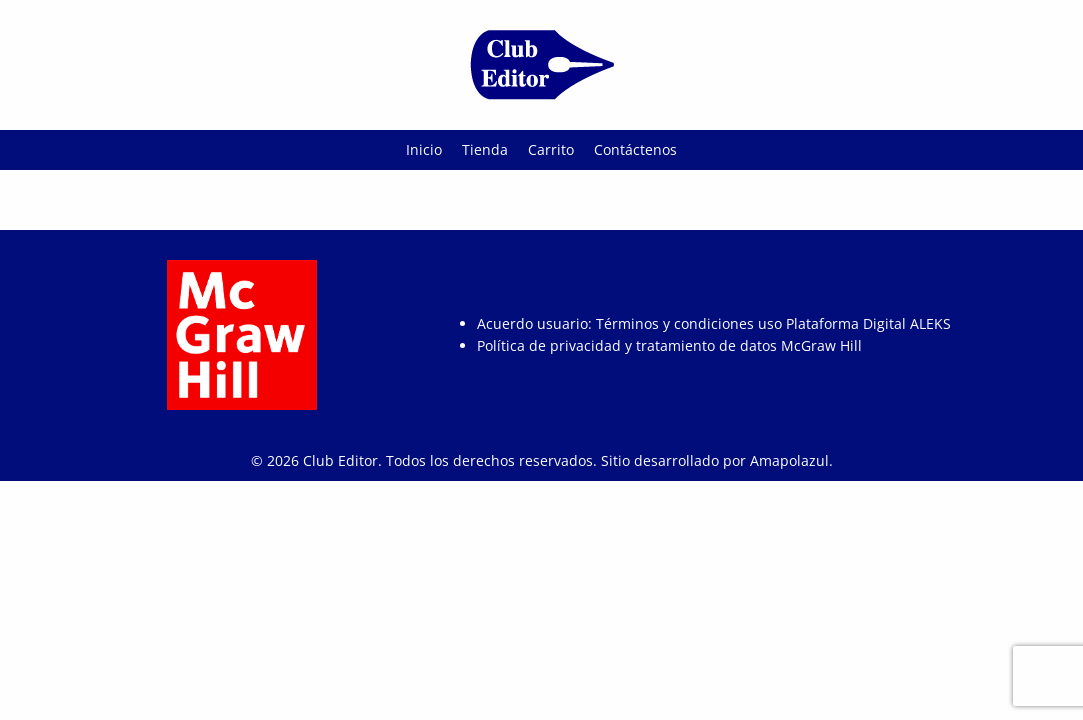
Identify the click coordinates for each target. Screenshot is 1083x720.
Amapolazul (789, 460)
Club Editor (340, 460)
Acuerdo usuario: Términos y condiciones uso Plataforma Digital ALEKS (714, 323)
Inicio (424, 149)
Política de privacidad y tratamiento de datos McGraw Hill (669, 345)
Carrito (551, 149)
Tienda (485, 149)
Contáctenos (635, 149)
